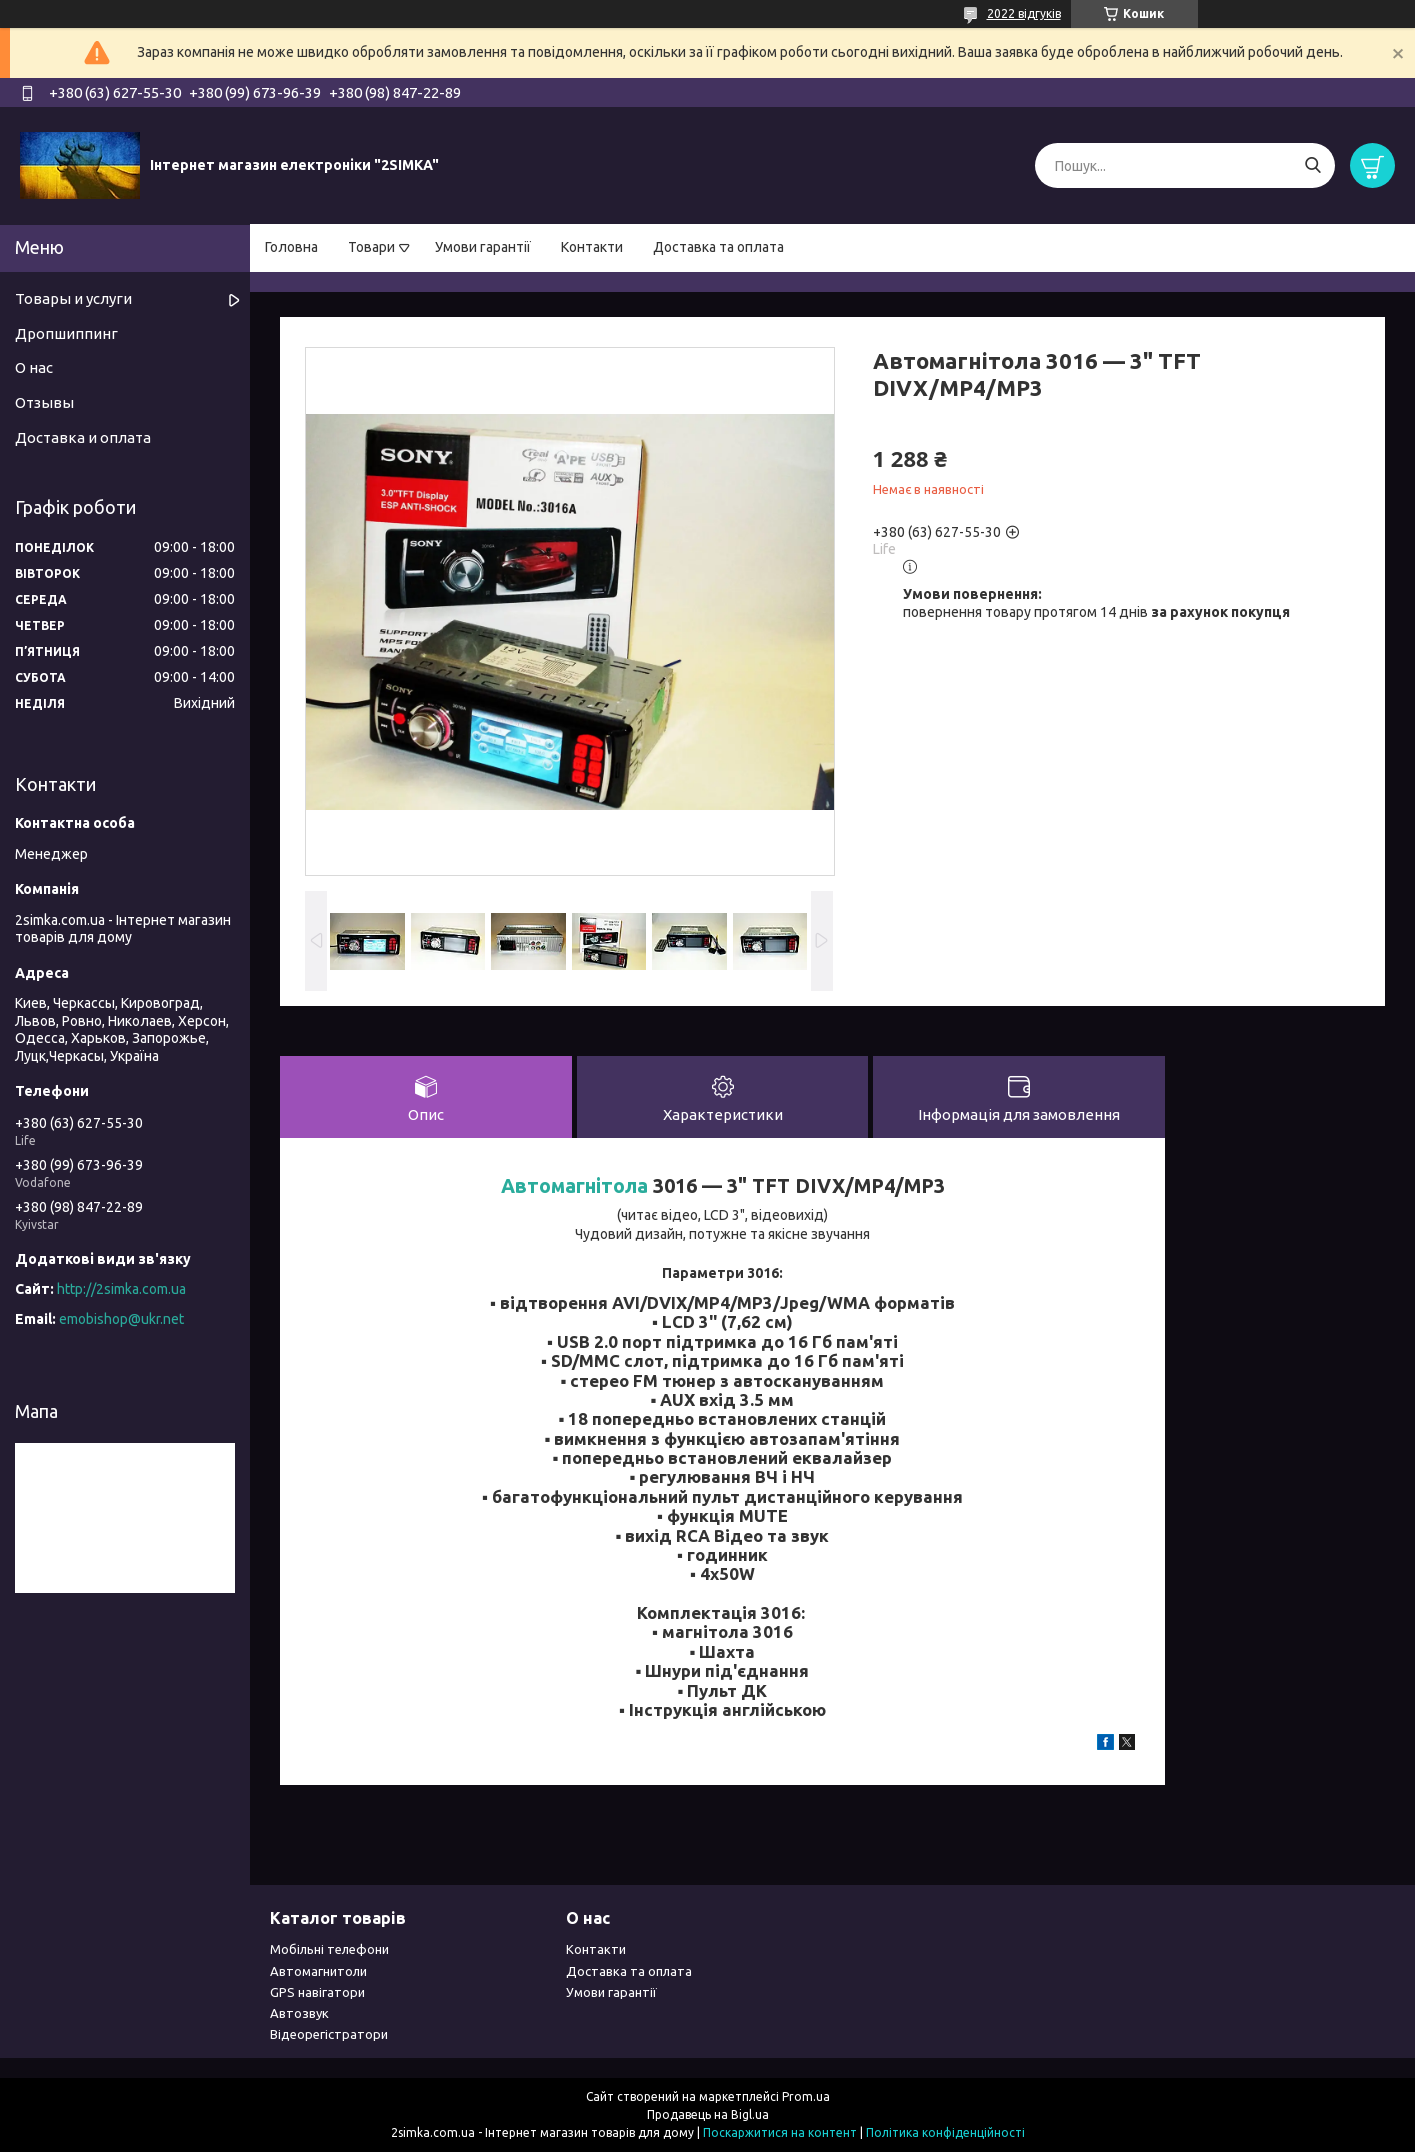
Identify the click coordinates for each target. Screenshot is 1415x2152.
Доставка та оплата (718, 247)
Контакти (592, 247)
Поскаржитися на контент (780, 2132)
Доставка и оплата (83, 437)
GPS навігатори (317, 1992)
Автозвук (299, 2013)
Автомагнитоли (318, 1971)
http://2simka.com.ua (121, 1289)
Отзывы (44, 402)
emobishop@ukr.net (121, 1319)
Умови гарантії (483, 247)
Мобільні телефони (329, 1949)
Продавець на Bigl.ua (708, 2114)
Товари (371, 247)
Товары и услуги (73, 298)
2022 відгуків (1024, 13)
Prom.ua (806, 2096)
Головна (291, 247)
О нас (34, 367)
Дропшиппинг (66, 333)
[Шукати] (1312, 165)
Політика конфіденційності (945, 2132)
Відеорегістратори (329, 2034)
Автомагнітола (574, 1186)
